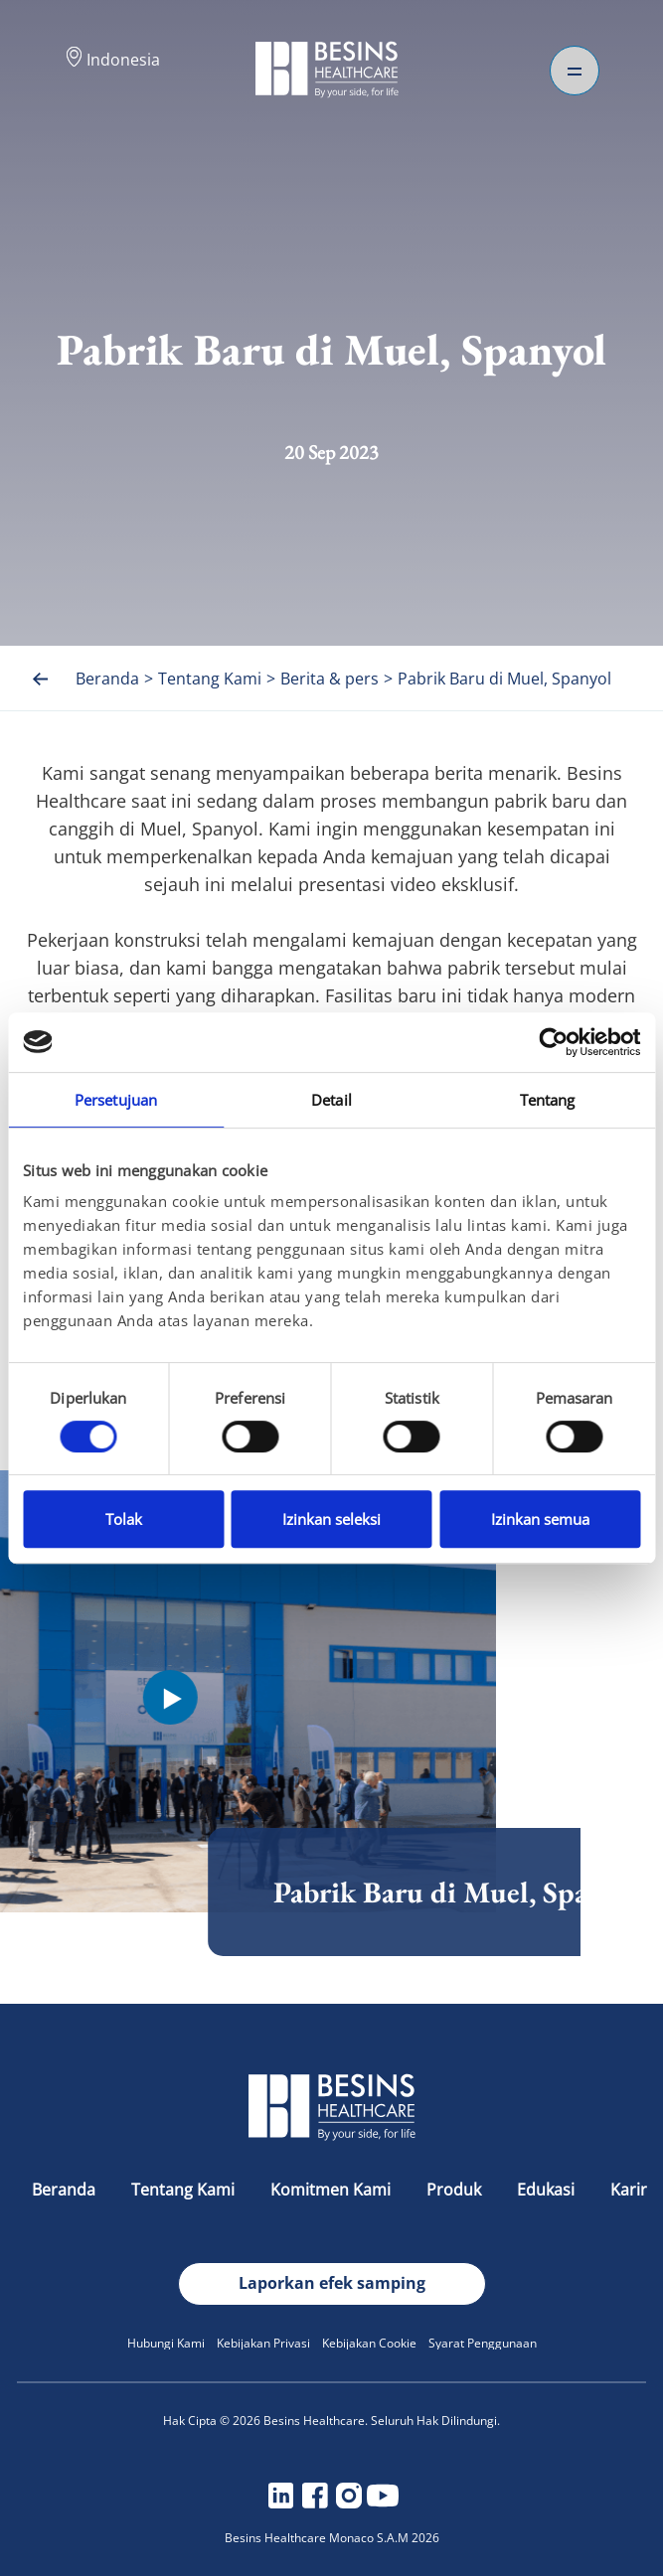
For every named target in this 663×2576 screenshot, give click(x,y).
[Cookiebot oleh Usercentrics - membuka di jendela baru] (553, 1042)
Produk (455, 2189)
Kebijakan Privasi (263, 2343)
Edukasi (548, 2189)
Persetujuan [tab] (116, 1100)
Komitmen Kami (332, 2189)
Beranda (65, 2189)
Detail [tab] (331, 1100)
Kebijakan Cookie (369, 2343)
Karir (628, 2189)
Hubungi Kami (166, 2343)
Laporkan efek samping (332, 2283)
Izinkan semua (540, 1519)
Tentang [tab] (548, 1100)
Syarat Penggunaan (482, 2343)
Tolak (123, 1519)
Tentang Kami (185, 2189)
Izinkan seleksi (331, 1519)
